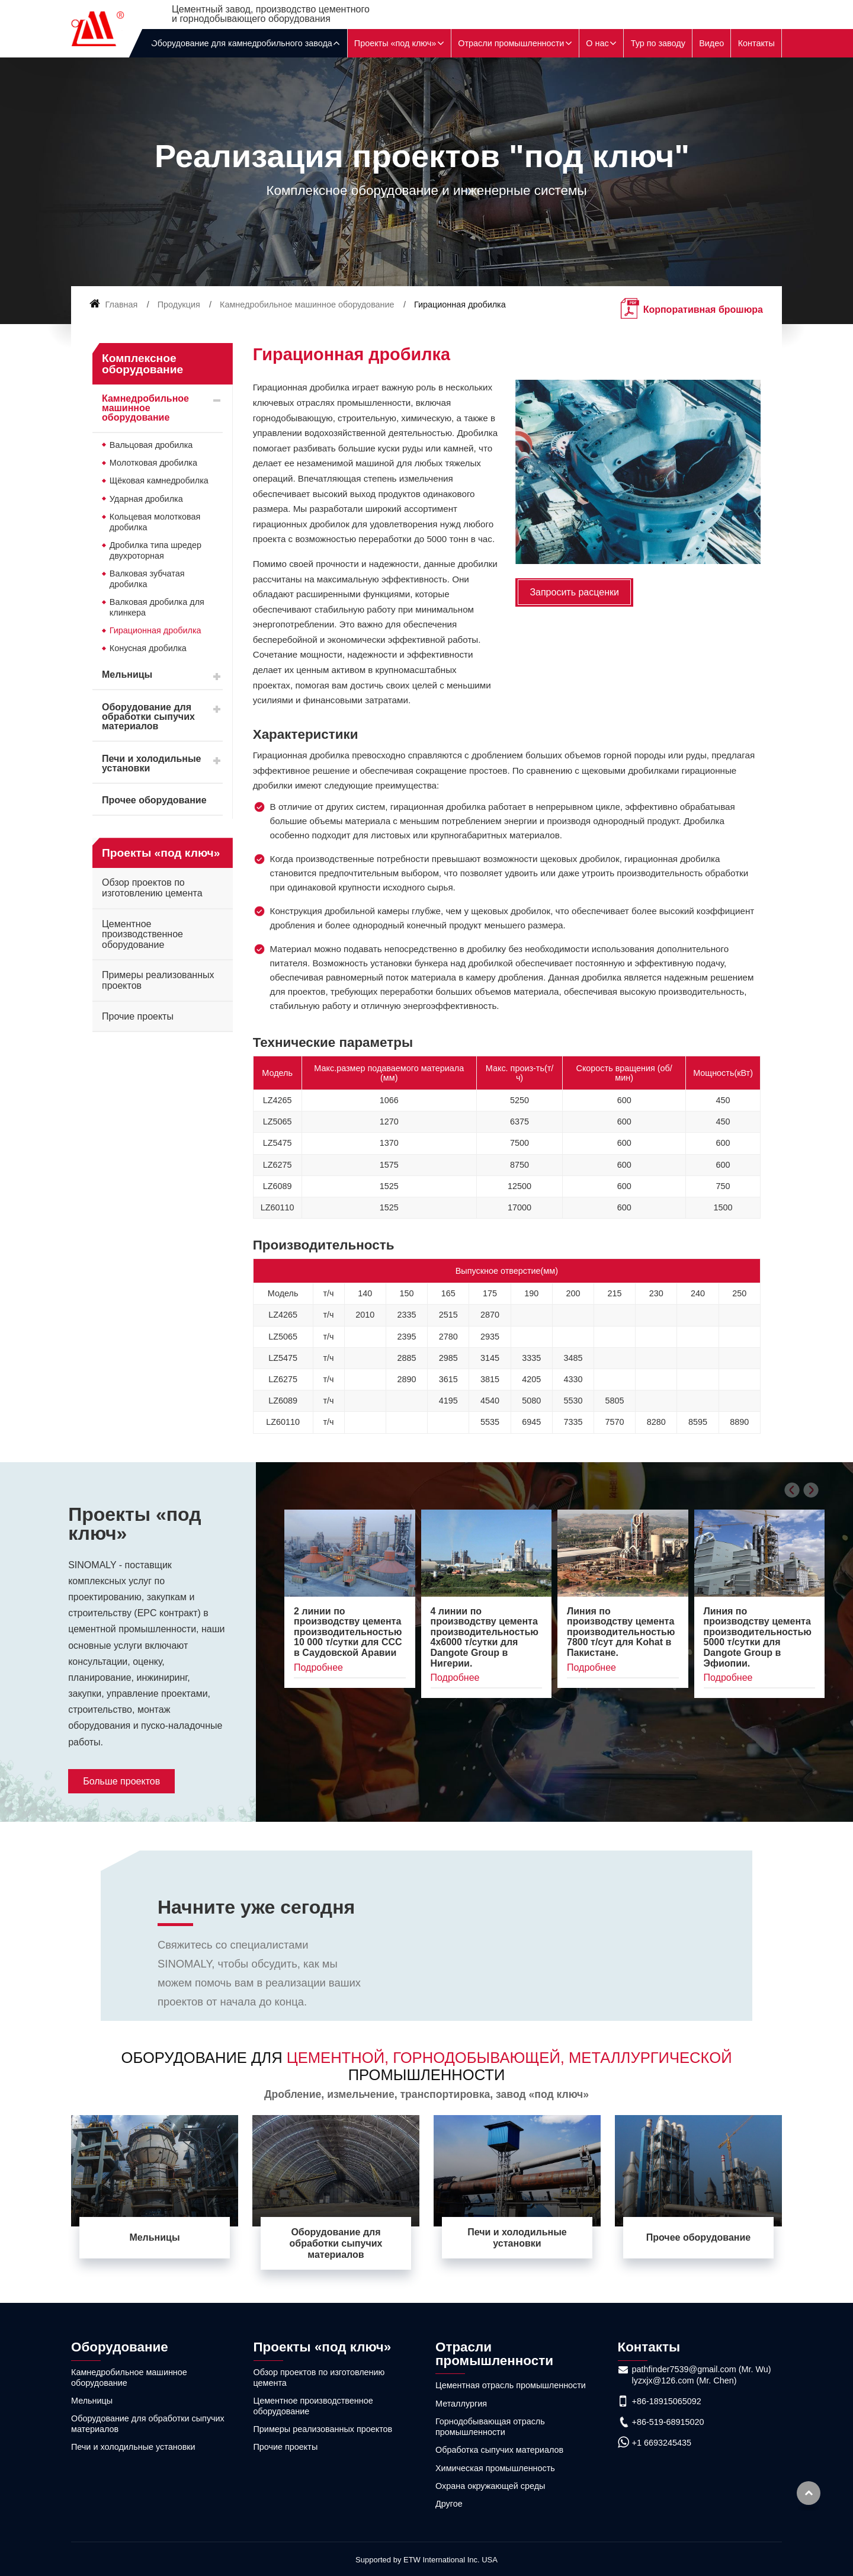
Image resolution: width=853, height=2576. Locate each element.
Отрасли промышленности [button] (511, 43)
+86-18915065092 (666, 2401)
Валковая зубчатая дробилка (147, 579)
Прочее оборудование (154, 800)
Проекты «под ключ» (134, 1524)
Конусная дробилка (148, 648)
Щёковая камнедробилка (159, 480)
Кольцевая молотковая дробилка (155, 522)
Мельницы (127, 674)
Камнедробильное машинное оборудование (307, 304)
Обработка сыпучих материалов (499, 2450)
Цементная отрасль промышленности (510, 2385)
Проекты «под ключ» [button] (395, 43)
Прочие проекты (138, 1016)
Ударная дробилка (146, 499)
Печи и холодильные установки (151, 763)
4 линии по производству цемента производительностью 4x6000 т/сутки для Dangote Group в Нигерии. (484, 1637)
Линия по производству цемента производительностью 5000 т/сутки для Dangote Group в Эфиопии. (758, 1637)
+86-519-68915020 (668, 2422)
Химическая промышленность (495, 2468)
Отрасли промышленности (494, 2353)
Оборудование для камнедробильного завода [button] (241, 43)
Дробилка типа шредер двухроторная (155, 550)
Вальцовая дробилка (151, 445)
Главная (113, 304)
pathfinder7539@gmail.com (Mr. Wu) (701, 2369)
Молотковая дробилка (153, 462)
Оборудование (119, 2347)
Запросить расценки (574, 592)
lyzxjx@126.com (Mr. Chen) (684, 2380)
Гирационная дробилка (155, 630)
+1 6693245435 (661, 2442)
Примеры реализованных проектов (158, 980)
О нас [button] (597, 43)
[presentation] (792, 1490)
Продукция (179, 304)
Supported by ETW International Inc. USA (426, 2559)
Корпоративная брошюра (703, 310)
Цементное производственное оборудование (142, 934)
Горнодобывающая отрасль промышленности (490, 2427)
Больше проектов (121, 1781)
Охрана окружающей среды (490, 2486)
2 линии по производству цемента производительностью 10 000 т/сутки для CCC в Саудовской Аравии (348, 1632)
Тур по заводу (658, 43)
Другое (449, 2503)
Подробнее (318, 1667)
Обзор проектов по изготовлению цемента (152, 887)
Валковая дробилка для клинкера (157, 607)
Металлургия (461, 2403)
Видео (711, 43)
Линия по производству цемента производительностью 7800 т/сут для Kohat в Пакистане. (621, 1632)
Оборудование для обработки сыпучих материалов (148, 716)
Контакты (756, 43)
